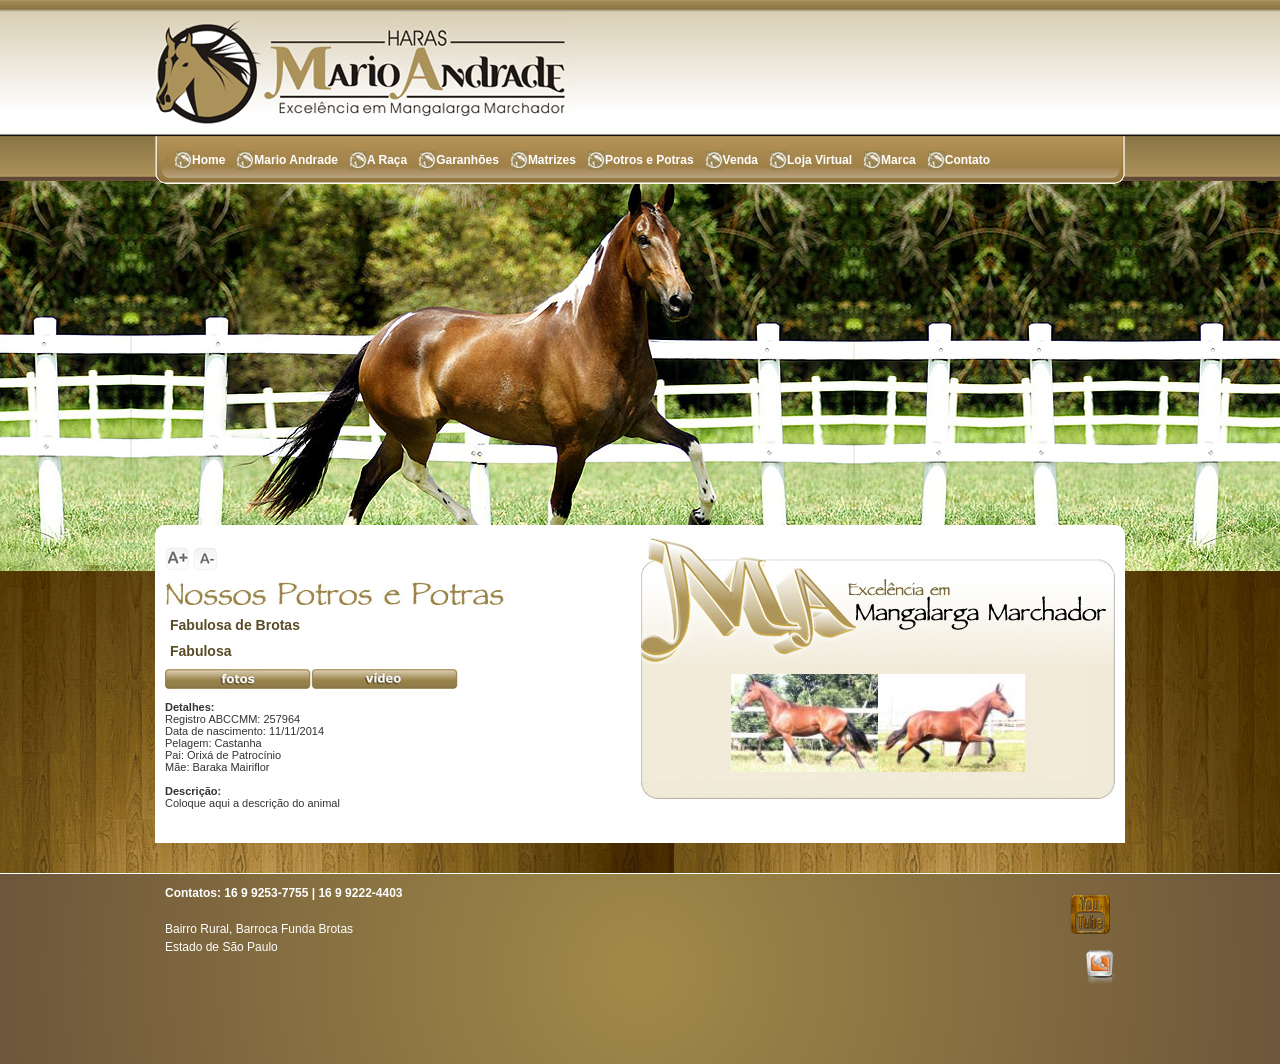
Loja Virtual (819, 160)
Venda (740, 160)
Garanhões (467, 160)
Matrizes (552, 160)
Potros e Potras (649, 160)
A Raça (387, 160)
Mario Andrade (296, 160)
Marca (898, 160)
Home (208, 160)
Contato (967, 160)
